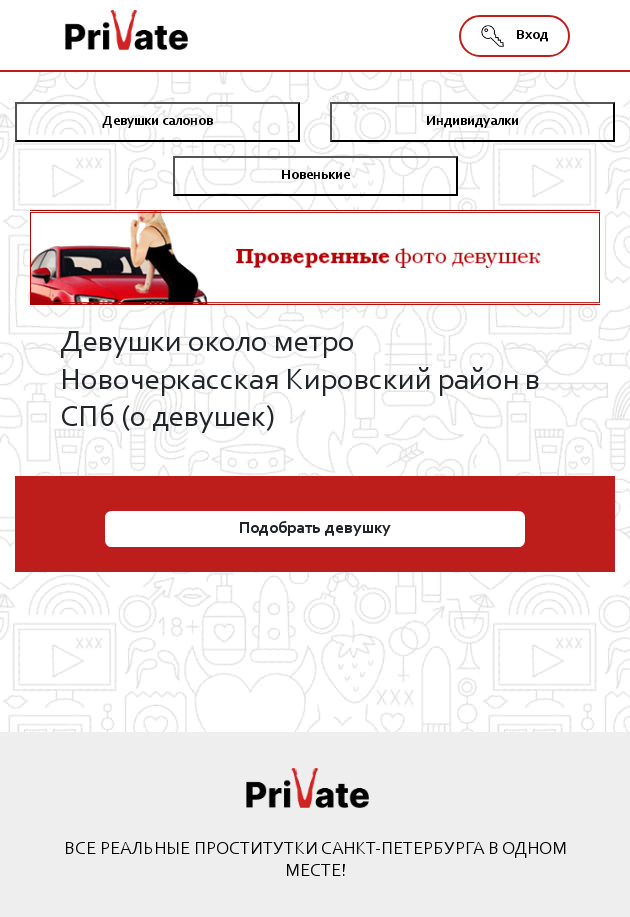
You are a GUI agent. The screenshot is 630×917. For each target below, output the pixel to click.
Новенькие (315, 176)
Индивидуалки (472, 122)
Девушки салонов (157, 122)
